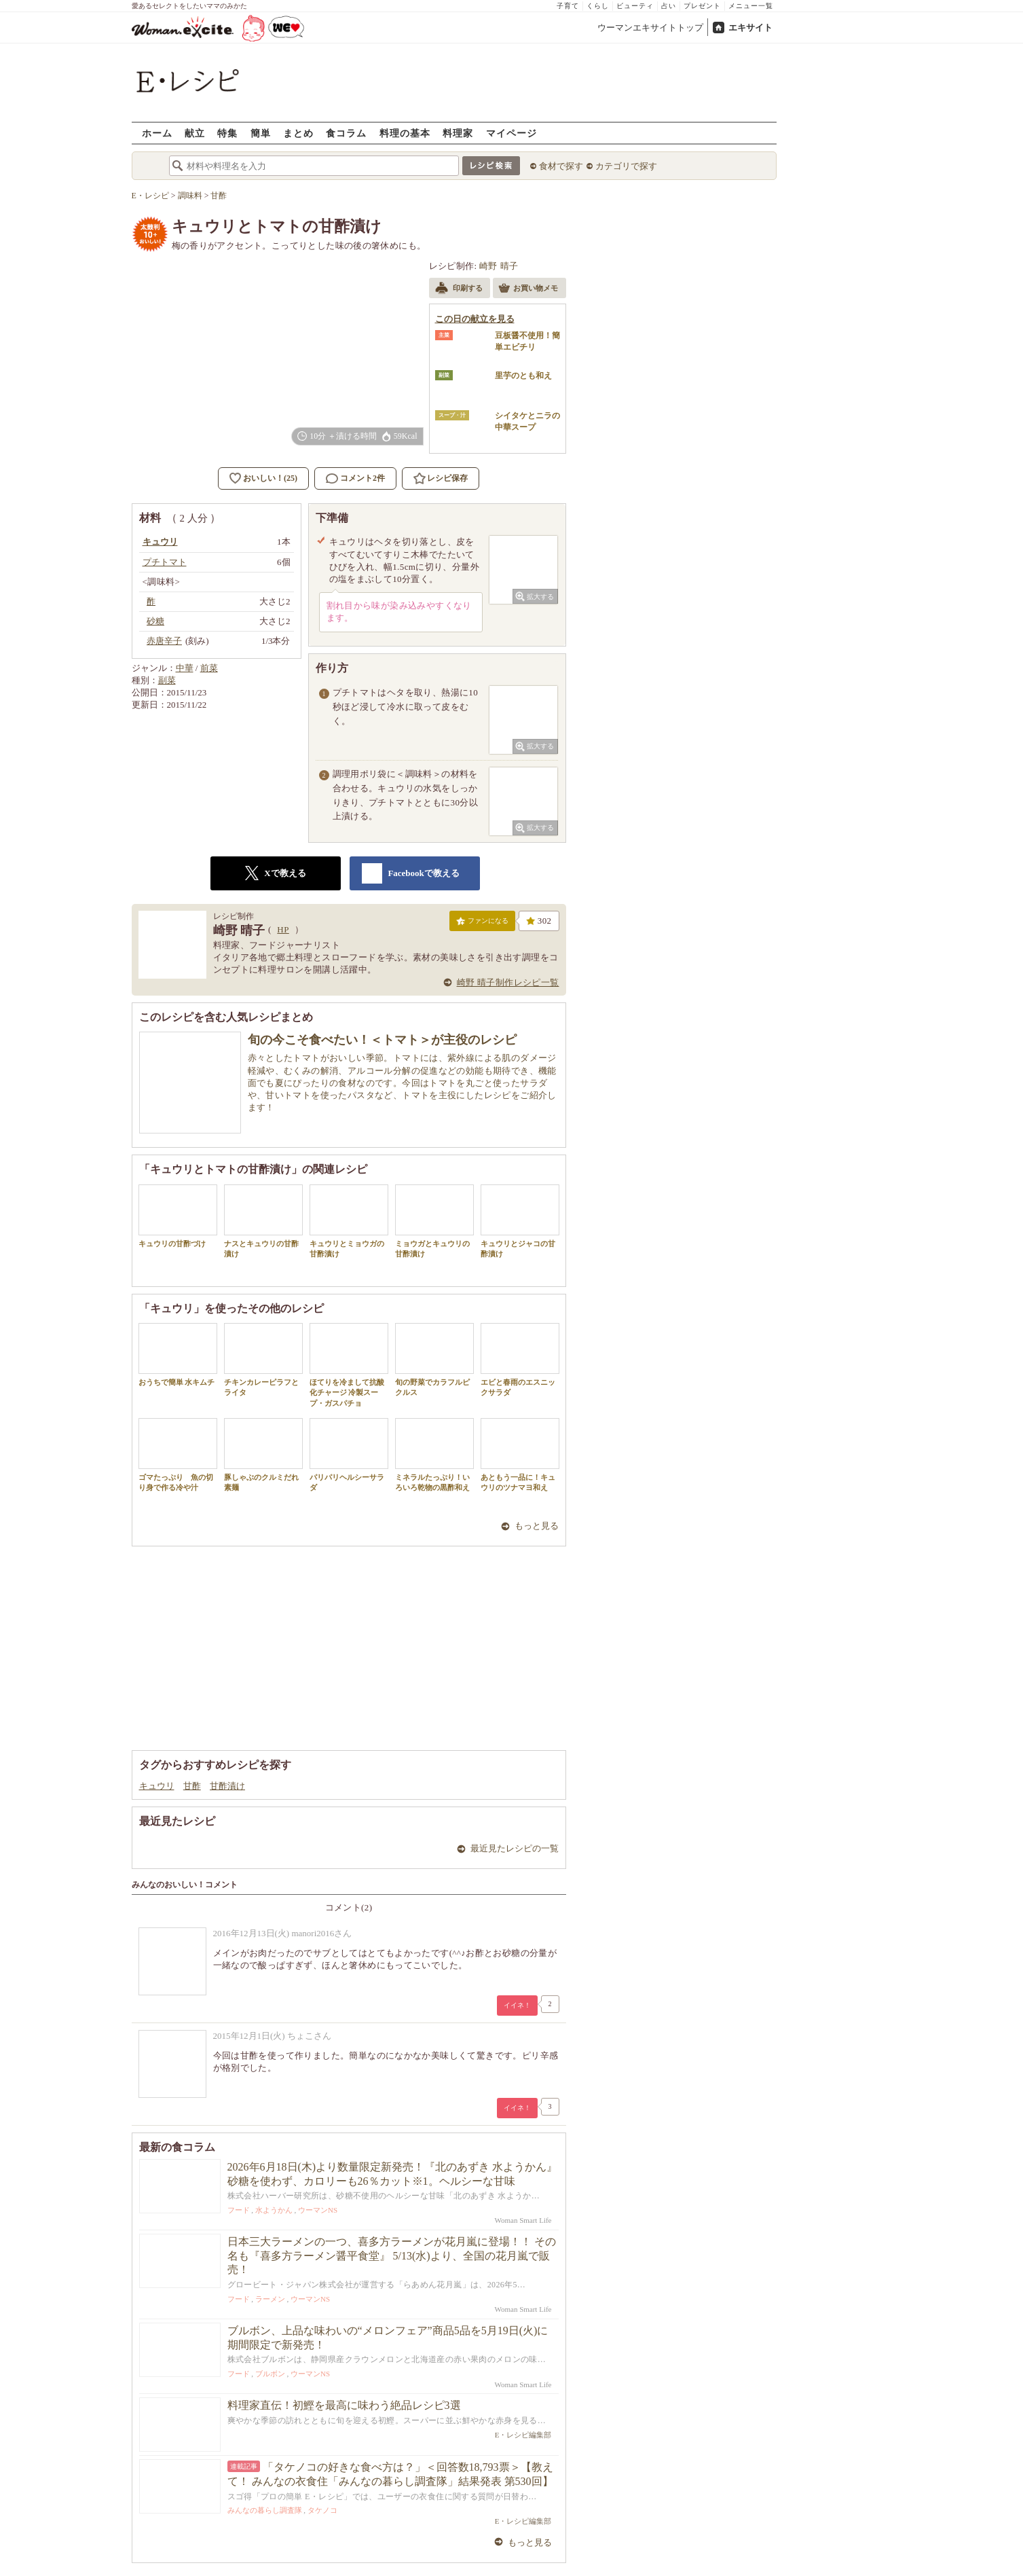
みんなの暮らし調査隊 (264, 2510)
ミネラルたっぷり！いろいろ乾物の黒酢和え (434, 1454)
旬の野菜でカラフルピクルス (434, 1359)
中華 (184, 668)
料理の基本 (404, 132)
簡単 (260, 132)
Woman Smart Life (522, 2220)
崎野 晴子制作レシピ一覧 (508, 982)
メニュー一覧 (750, 6)
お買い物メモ (528, 289)
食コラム (346, 132)
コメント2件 (355, 478)
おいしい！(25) (270, 478)
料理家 (458, 132)
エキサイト (750, 27)
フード (238, 2210)
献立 (195, 132)
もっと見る (537, 1526)
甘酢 (192, 1786)
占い (668, 6)
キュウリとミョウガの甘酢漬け (349, 1221)
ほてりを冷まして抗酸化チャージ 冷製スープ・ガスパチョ (349, 1365)
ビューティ (635, 6)
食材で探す (561, 166)
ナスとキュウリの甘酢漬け (263, 1221)
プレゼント (702, 6)
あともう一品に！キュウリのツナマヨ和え (520, 1454)
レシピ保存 (447, 478)
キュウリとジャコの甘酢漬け (520, 1221)
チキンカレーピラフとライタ (263, 1359)
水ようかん (274, 2210)
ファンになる (482, 923)
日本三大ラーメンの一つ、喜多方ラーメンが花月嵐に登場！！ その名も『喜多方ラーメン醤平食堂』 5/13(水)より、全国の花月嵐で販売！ (391, 2256)
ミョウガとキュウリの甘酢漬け (434, 1221)
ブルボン (270, 2374)
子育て (568, 6)
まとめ (298, 132)
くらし (598, 6)
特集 (227, 132)
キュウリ (156, 1786)
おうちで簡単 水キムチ (177, 1354)
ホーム (157, 132)
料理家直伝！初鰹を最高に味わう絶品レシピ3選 (344, 2405)
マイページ (511, 132)
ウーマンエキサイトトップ (650, 27)
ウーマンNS (317, 2210)
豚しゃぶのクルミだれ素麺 (263, 1454)
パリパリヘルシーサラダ (349, 1454)
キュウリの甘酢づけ (177, 1216)
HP (283, 929)
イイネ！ (517, 2005)
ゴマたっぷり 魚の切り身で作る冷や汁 (177, 1454)
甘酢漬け (227, 1786)
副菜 (167, 680)
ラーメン (270, 2299)
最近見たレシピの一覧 (514, 1848)
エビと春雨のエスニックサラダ (520, 1359)
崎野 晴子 (498, 266)
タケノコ (322, 2510)
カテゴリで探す (626, 166)
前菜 (209, 668)
